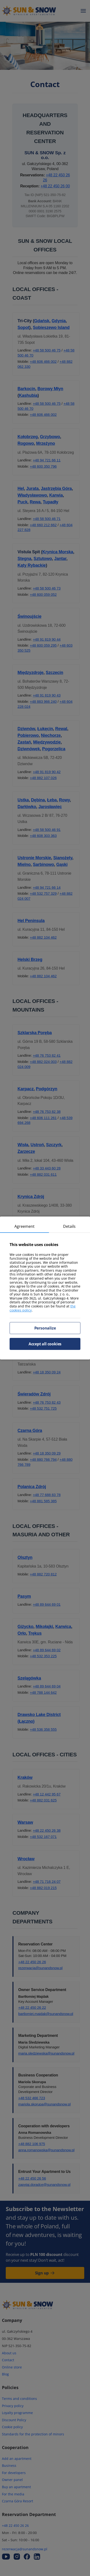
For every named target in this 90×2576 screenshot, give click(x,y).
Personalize (45, 1328)
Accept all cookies (45, 1344)
